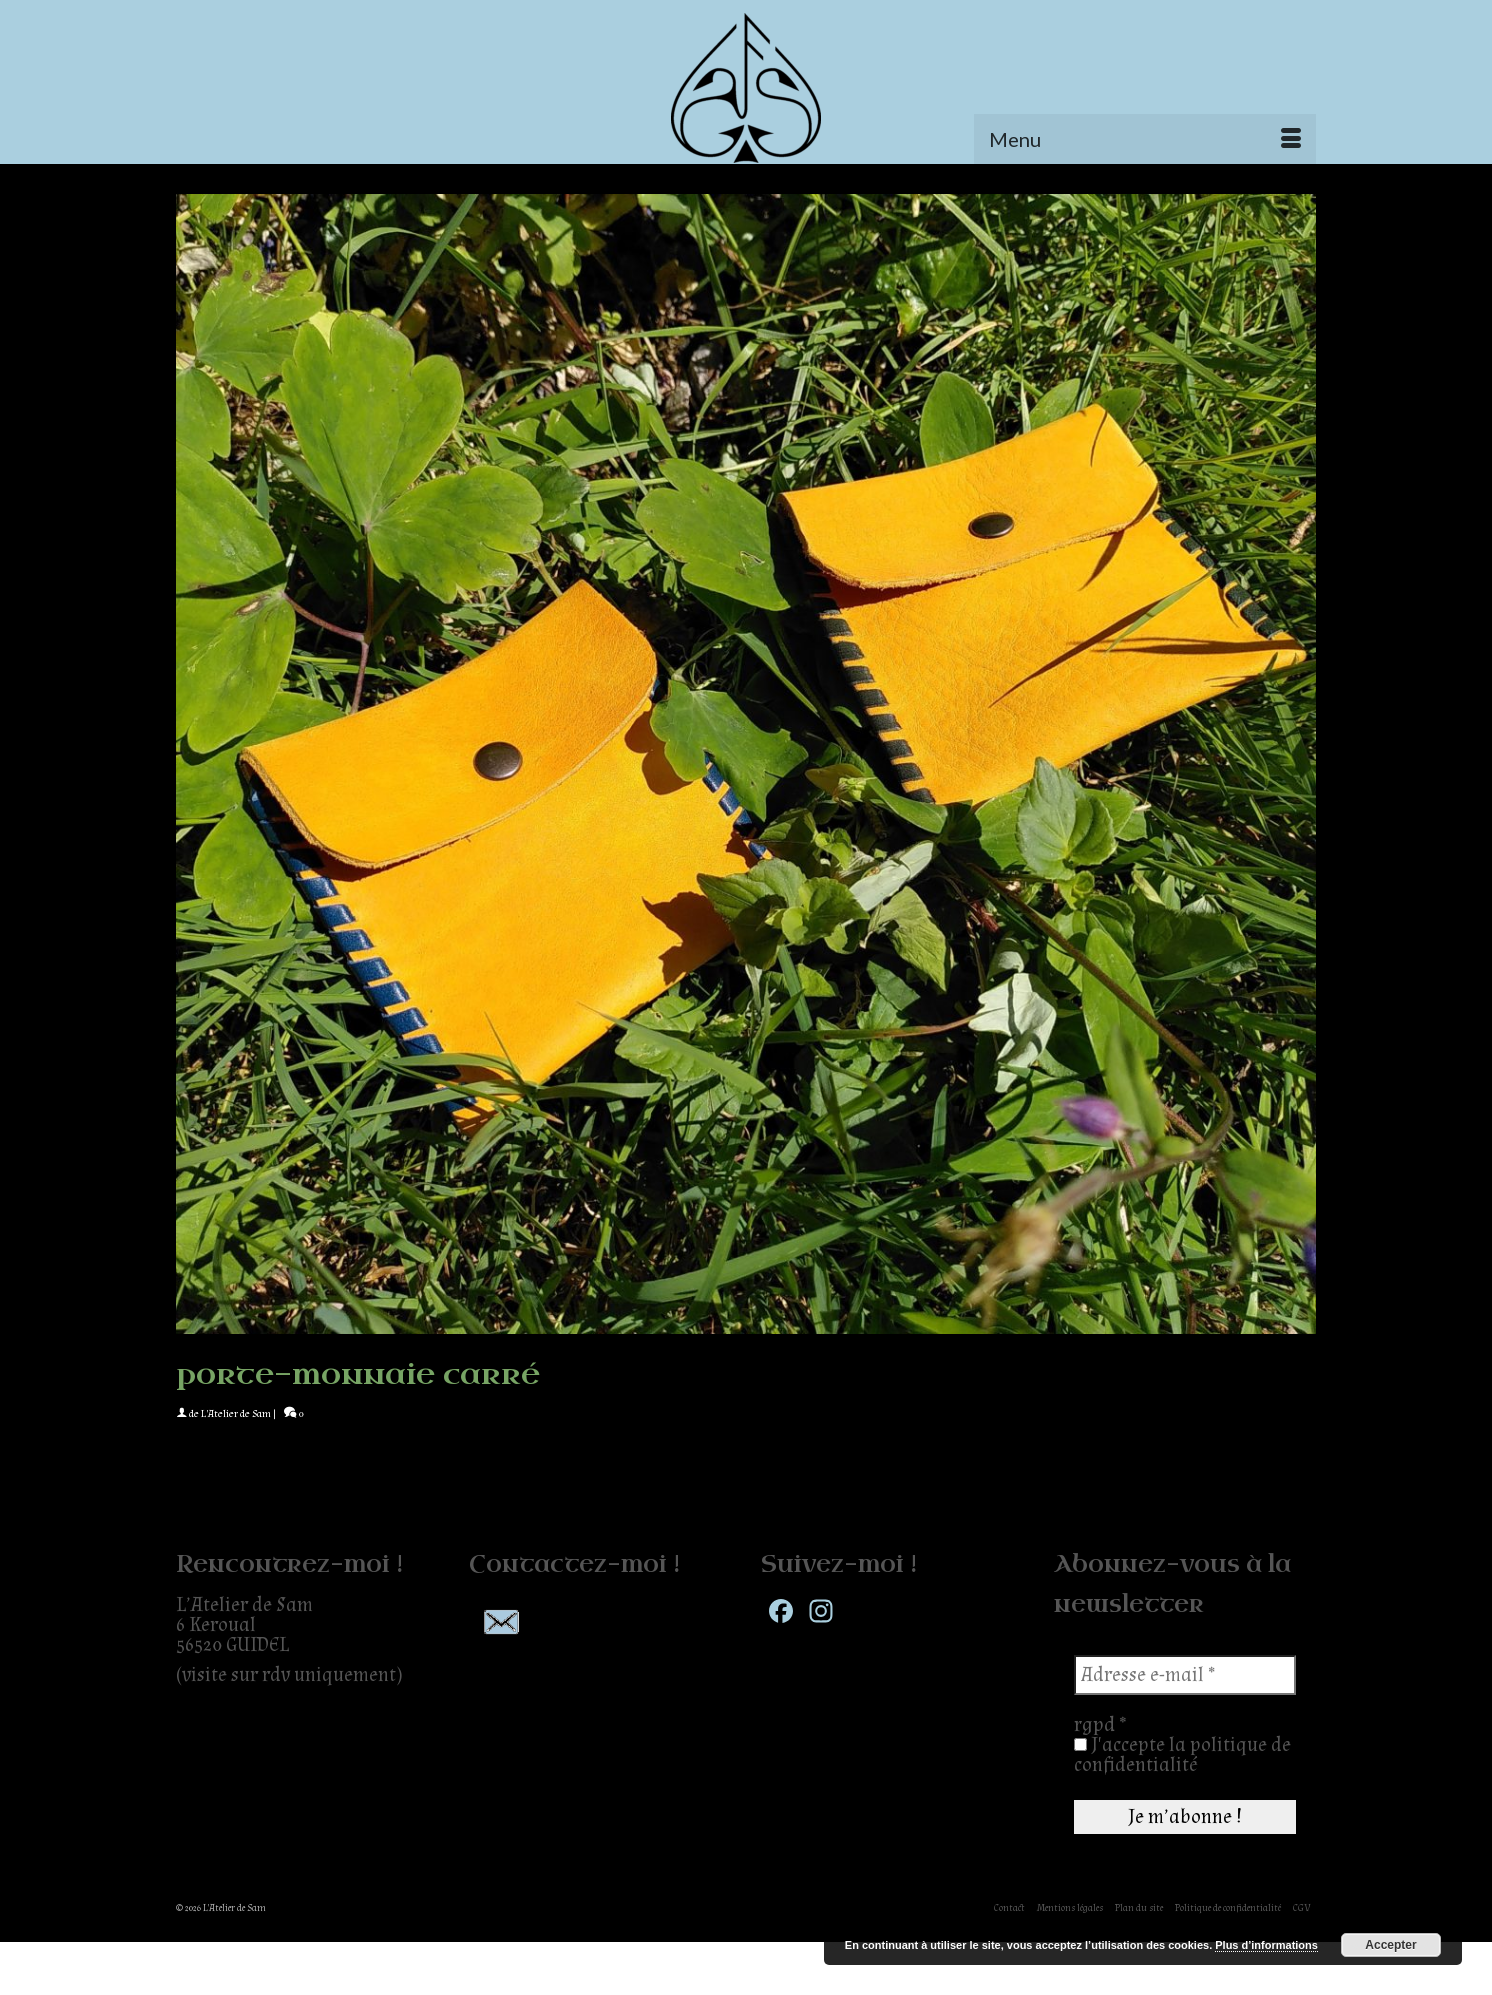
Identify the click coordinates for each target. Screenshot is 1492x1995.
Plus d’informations (1266, 1945)
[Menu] (1145, 139)
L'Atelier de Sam (236, 1414)
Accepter (1390, 1945)
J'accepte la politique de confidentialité (1182, 1755)
